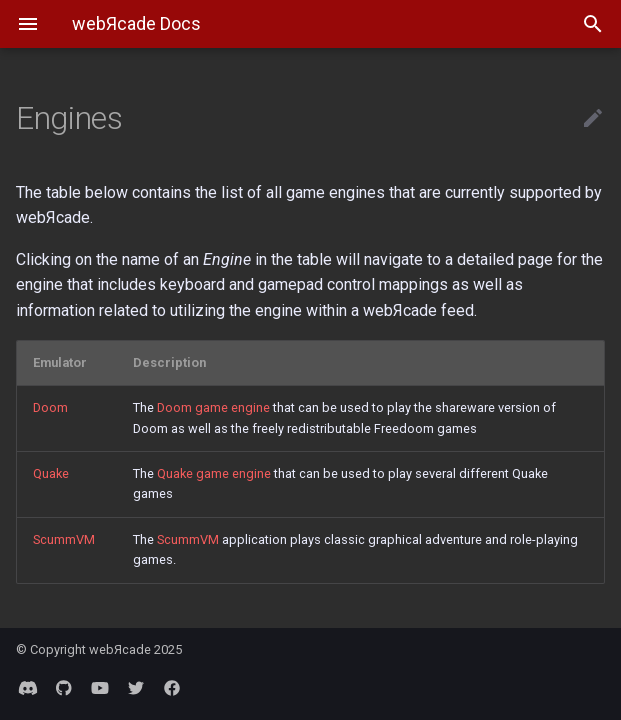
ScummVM (64, 539)
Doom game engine (213, 407)
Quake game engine (214, 473)
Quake (51, 473)
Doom (50, 407)
